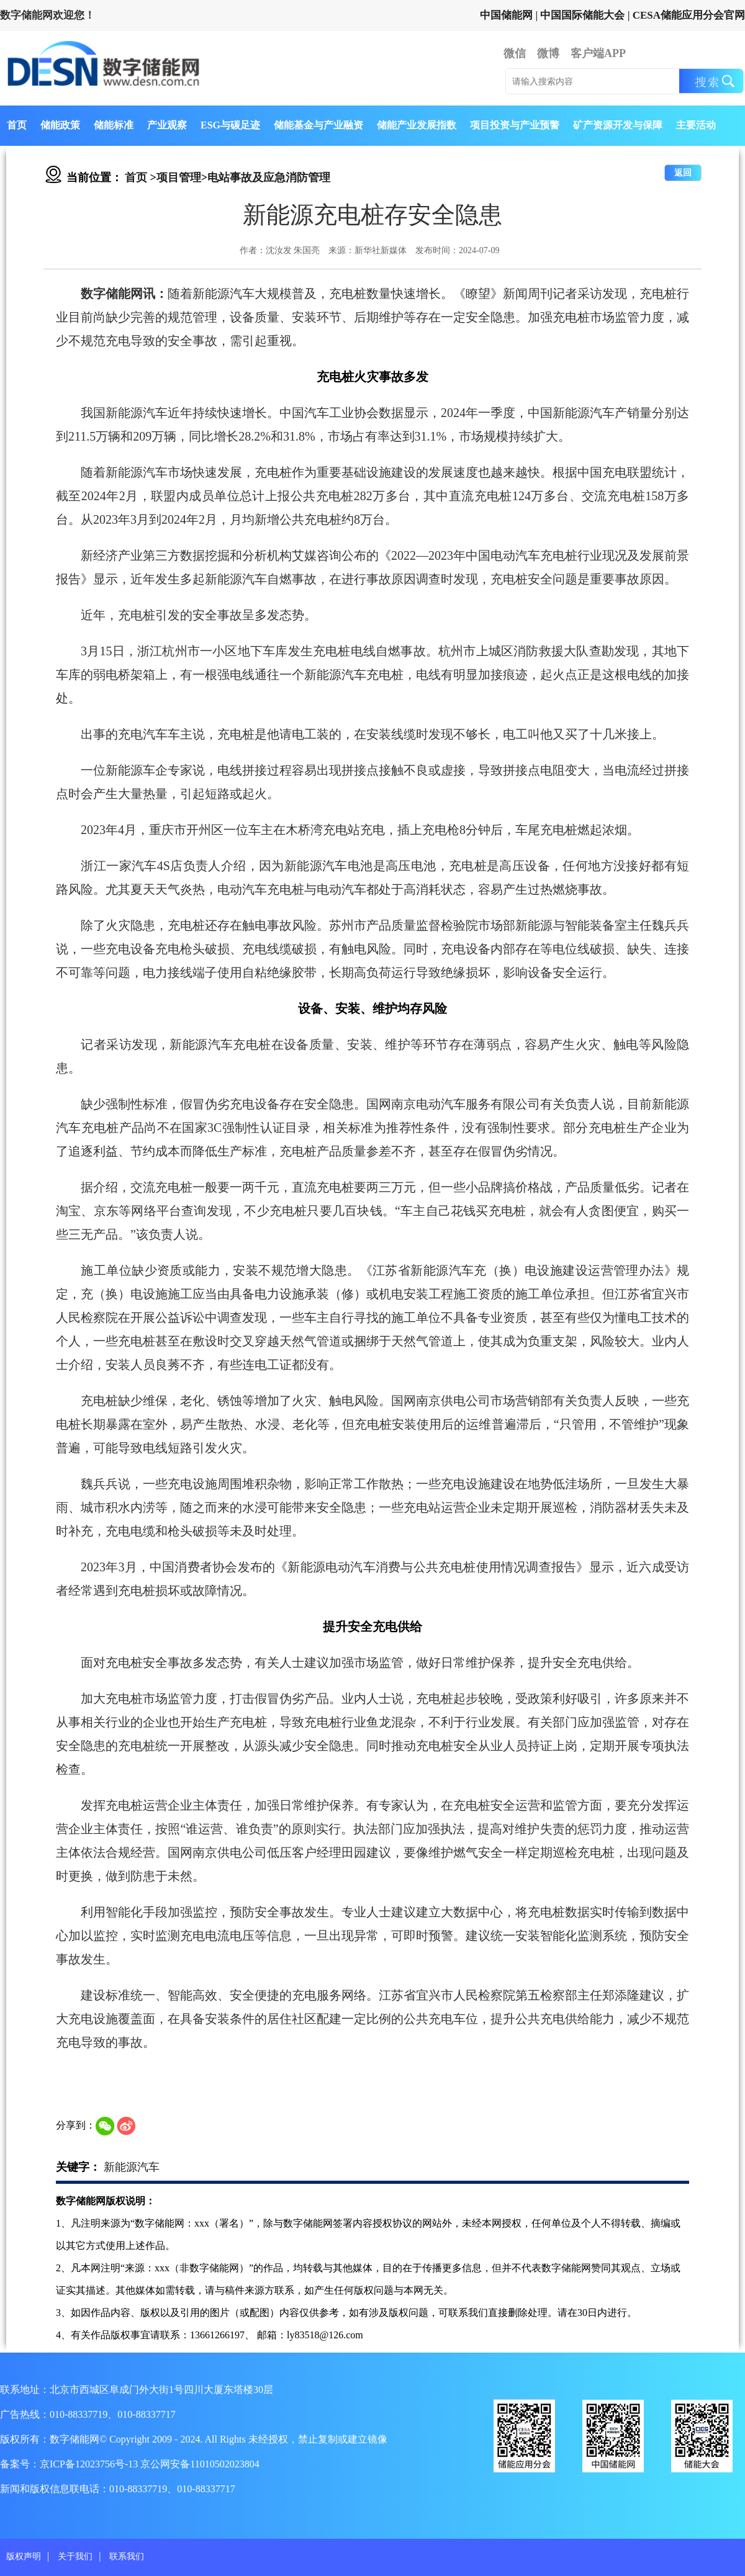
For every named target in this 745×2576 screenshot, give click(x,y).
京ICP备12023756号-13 (90, 2464)
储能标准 (113, 125)
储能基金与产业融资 (318, 125)
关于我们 (75, 2556)
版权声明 (23, 2556)
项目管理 (178, 177)
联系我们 (126, 2556)
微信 (514, 53)
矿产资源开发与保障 (617, 125)
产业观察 (167, 125)
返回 (683, 172)
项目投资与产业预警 (514, 125)
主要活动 (696, 125)
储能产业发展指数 (416, 125)
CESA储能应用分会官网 (689, 15)
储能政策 (60, 125)
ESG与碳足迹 (230, 125)
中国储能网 (506, 15)
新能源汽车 (132, 2167)
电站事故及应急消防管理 (268, 177)
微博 (548, 53)
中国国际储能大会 (582, 15)
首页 (17, 125)
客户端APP (598, 53)
